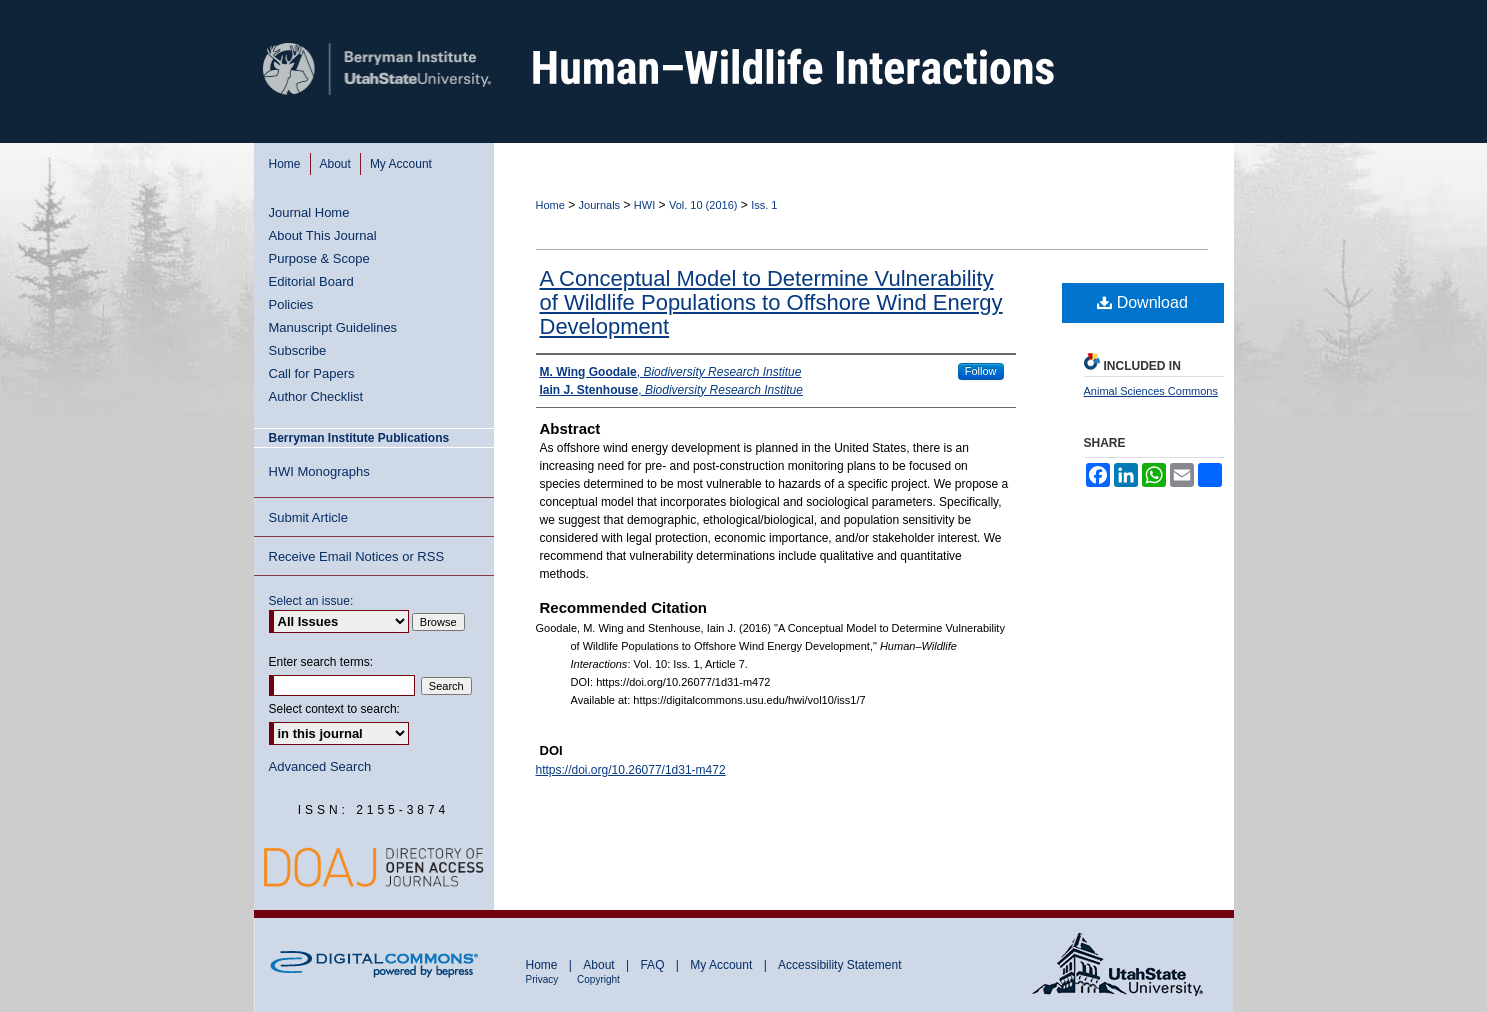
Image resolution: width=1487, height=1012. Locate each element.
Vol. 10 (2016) (703, 205)
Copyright (598, 979)
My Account (722, 965)
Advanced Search (320, 766)
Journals (600, 205)
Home (550, 205)
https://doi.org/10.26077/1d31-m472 (631, 770)
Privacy (544, 979)
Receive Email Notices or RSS (357, 556)
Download (1142, 302)
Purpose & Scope (319, 258)
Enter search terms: (321, 662)
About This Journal (323, 235)
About (600, 965)
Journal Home (309, 212)
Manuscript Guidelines (333, 327)
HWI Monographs (319, 471)
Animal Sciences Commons (1151, 391)
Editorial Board (311, 281)
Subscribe (298, 350)
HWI (644, 205)
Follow (981, 371)
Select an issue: (311, 601)
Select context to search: (334, 709)
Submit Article (308, 517)
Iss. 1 (764, 205)
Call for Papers (312, 373)
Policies (291, 304)
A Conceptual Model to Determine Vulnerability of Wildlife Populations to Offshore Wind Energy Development (771, 302)
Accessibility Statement (839, 965)
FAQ (653, 965)
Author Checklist (316, 396)
